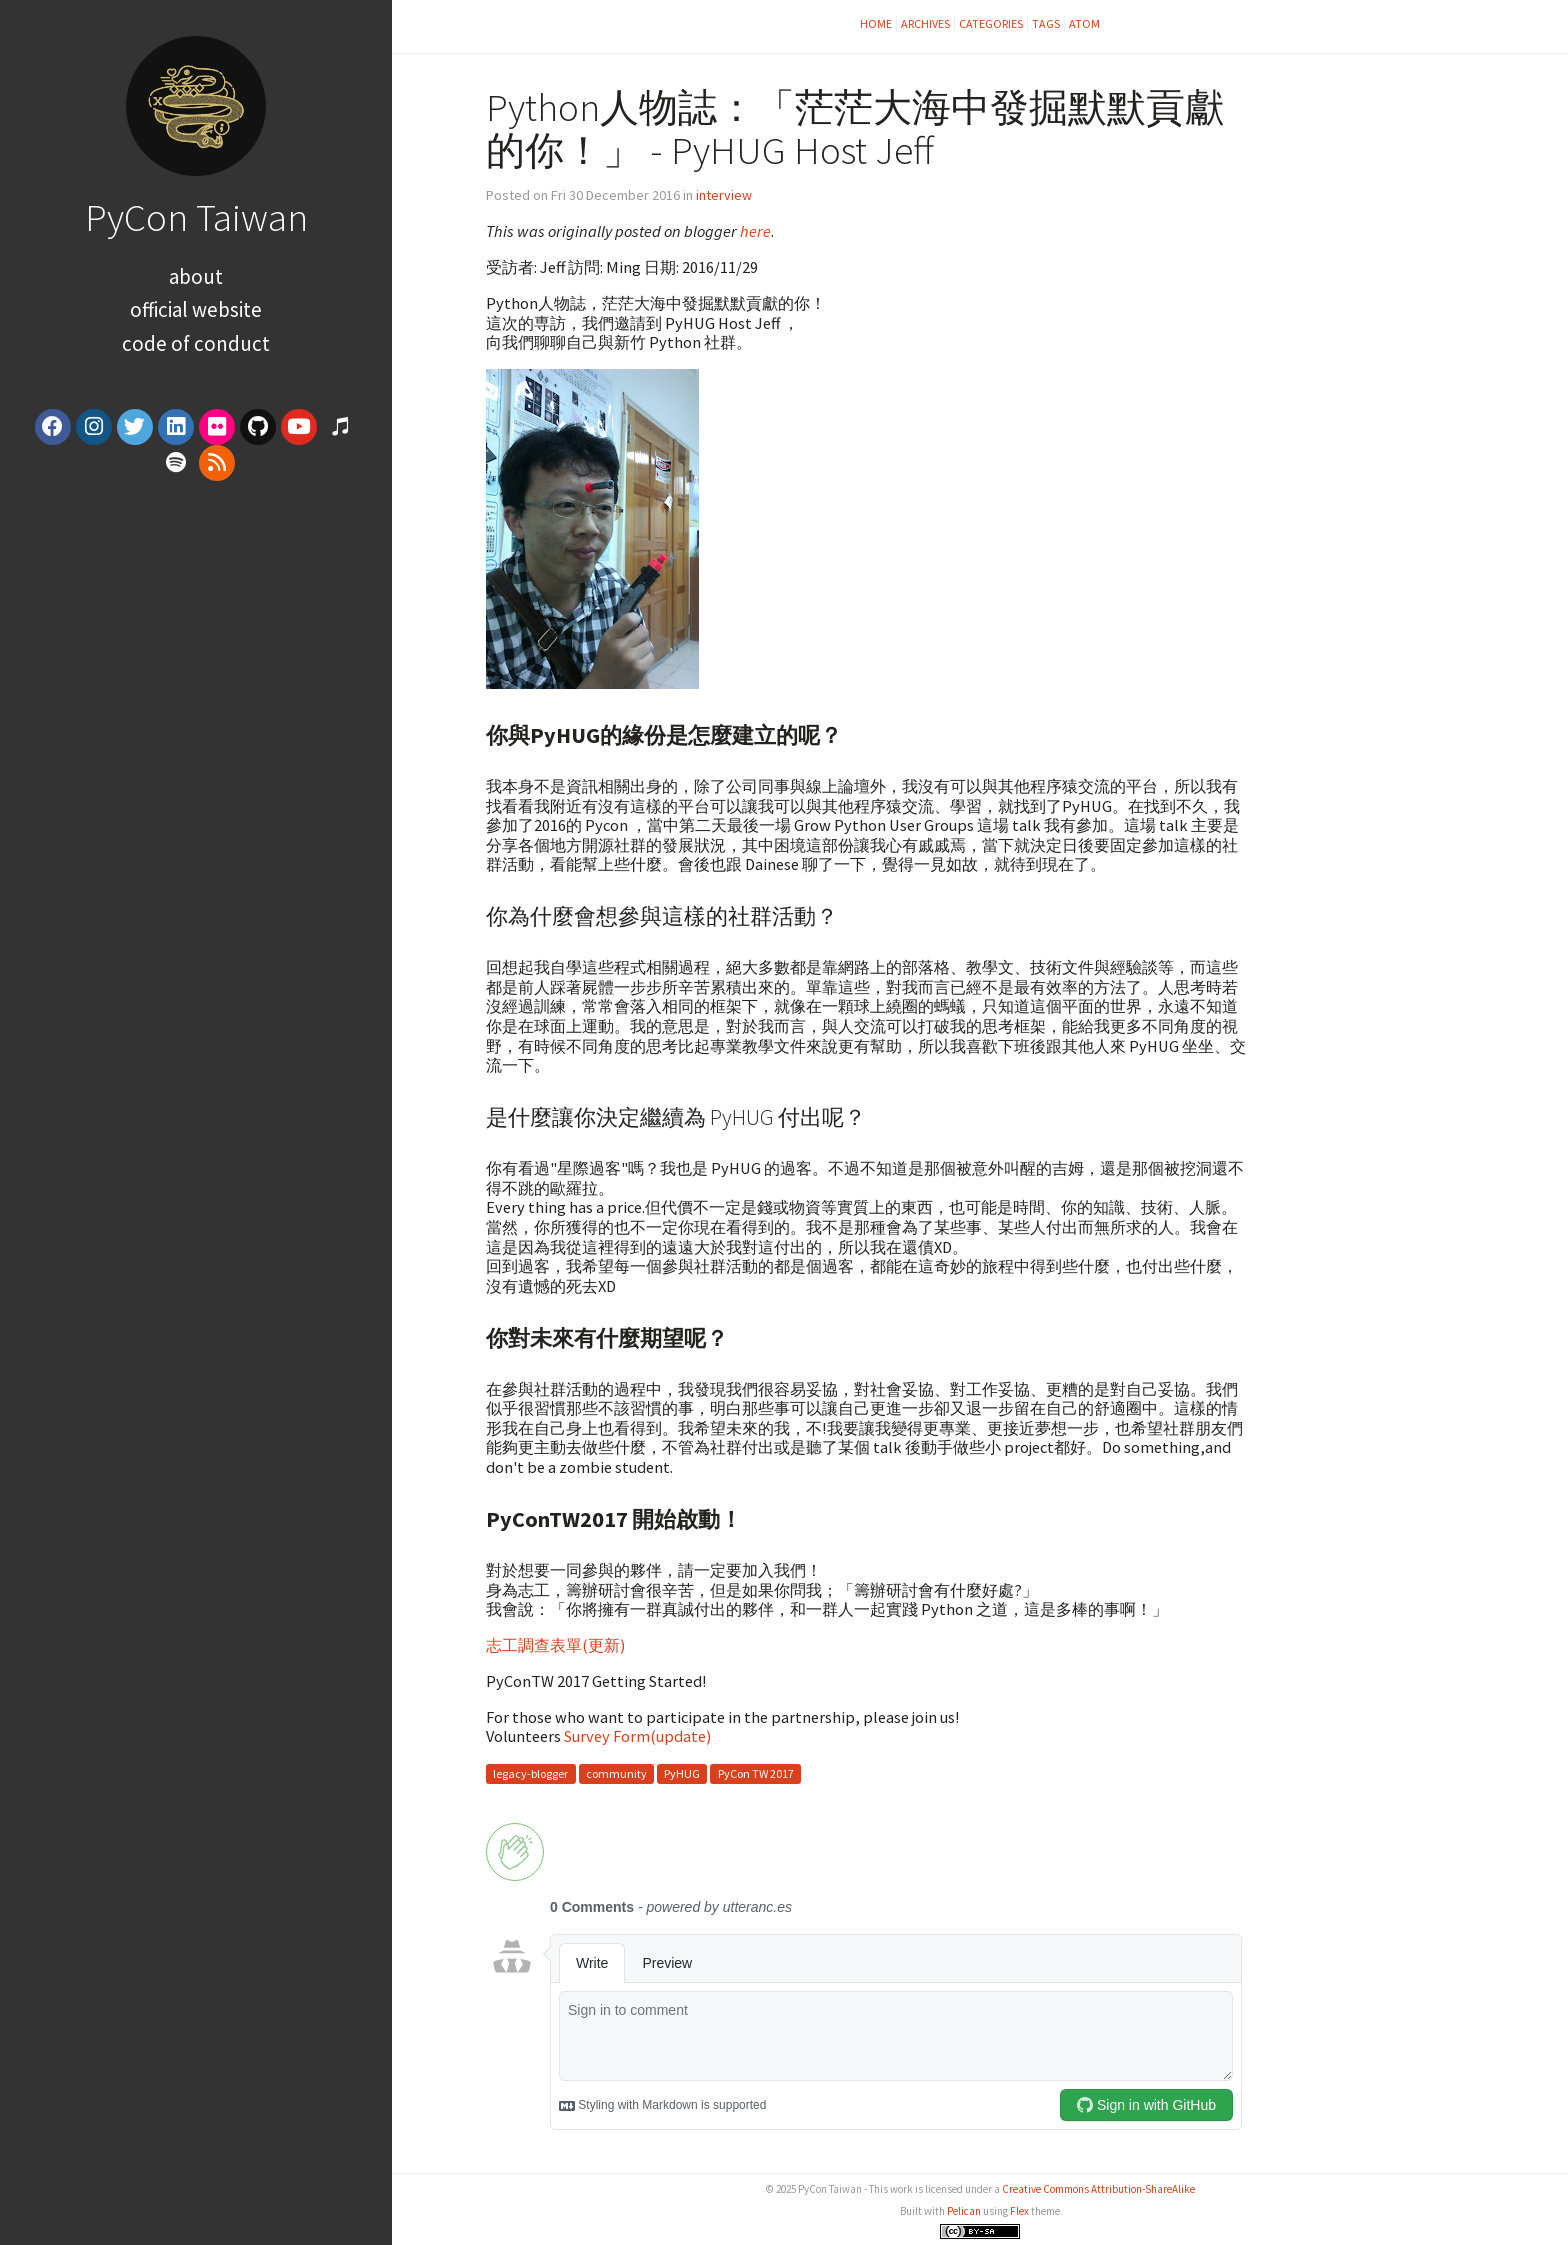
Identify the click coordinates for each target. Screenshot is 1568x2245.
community (616, 1773)
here (755, 231)
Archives (925, 23)
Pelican (964, 2211)
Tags (1046, 23)
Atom (1084, 23)
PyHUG (682, 1773)
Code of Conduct (196, 343)
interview (724, 195)
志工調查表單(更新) (555, 1645)
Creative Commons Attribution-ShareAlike (1098, 2189)
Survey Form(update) (637, 1736)
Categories (991, 23)
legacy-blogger (530, 1773)
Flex (1019, 2211)
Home (876, 23)
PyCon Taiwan (196, 217)
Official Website (196, 309)
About (196, 276)
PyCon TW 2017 (756, 1773)
